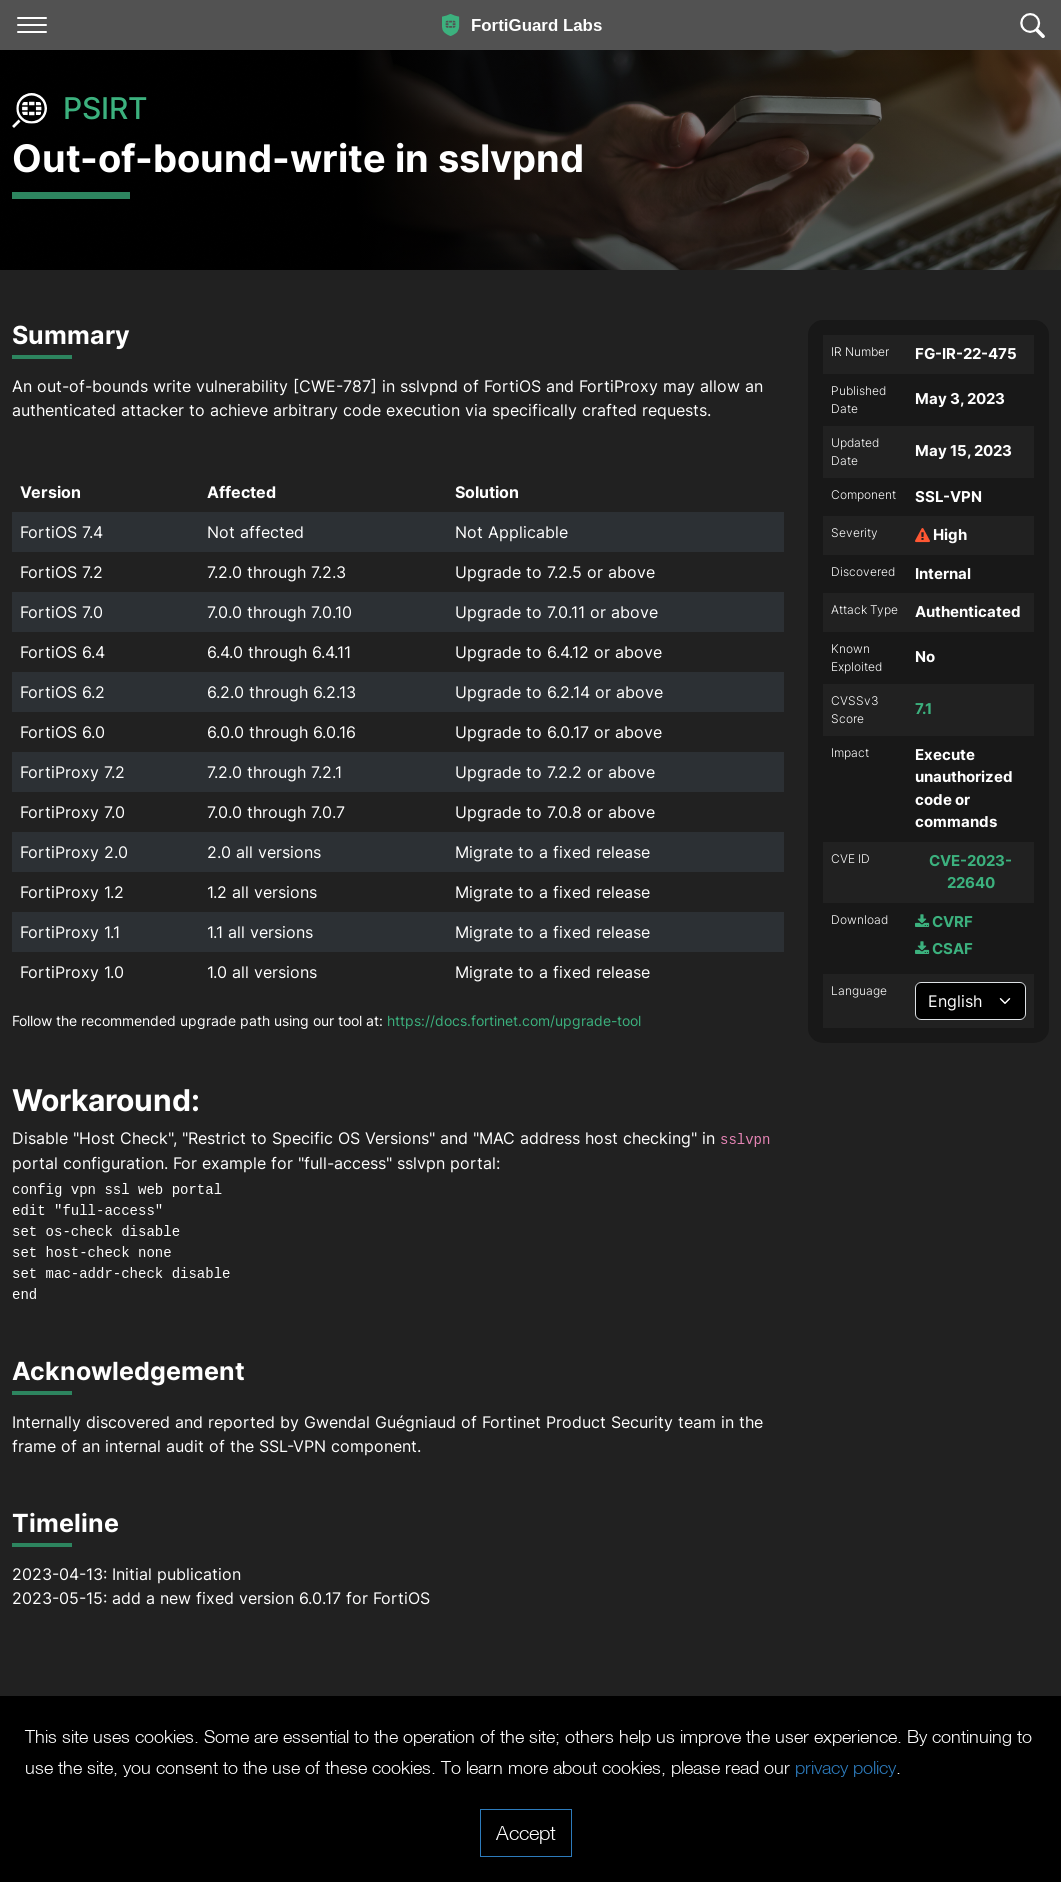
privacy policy (82, 1767)
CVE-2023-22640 (970, 872)
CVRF (944, 921)
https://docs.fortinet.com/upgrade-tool (514, 1020)
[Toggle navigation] (32, 25)
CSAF (944, 948)
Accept (526, 1832)
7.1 (923, 708)
